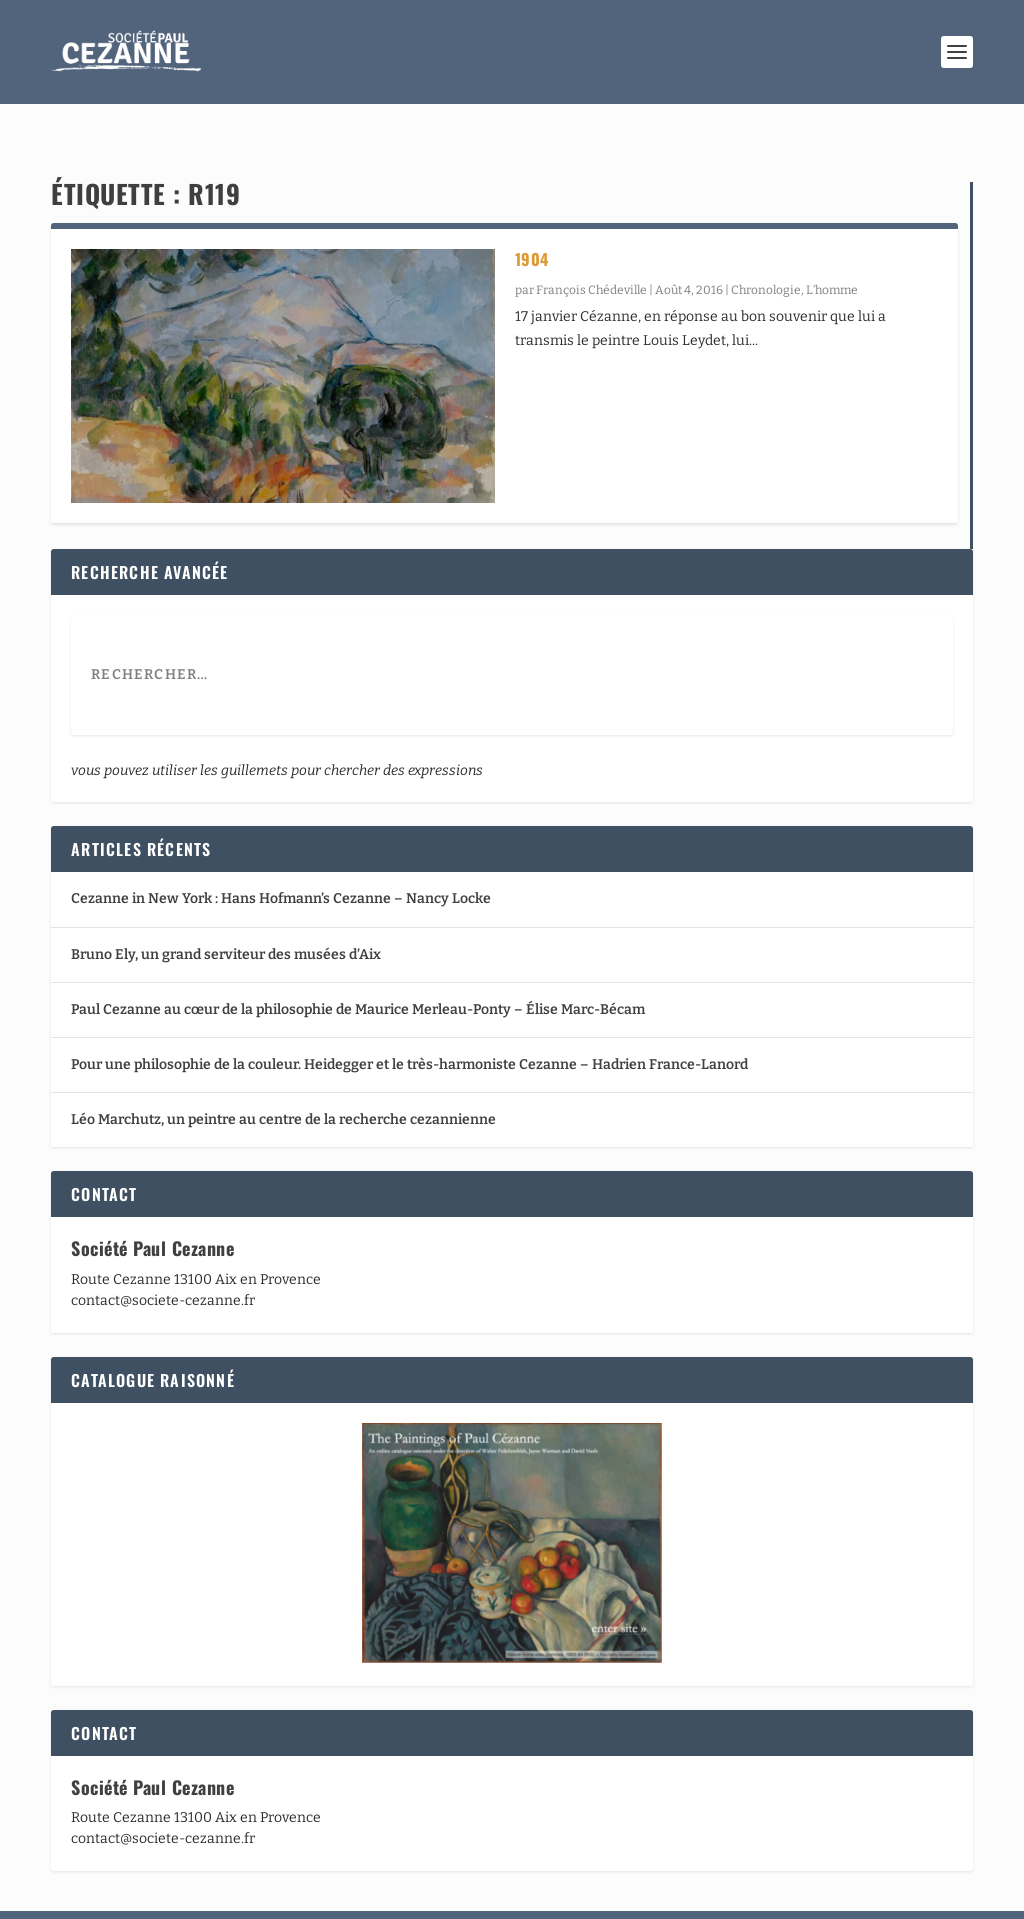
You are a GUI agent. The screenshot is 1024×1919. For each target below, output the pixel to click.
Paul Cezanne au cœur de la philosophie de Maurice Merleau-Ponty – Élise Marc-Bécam (358, 971)
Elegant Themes (169, 1895)
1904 (532, 221)
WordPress (347, 1895)
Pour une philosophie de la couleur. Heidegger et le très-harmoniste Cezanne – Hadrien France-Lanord (409, 1026)
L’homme (832, 252)
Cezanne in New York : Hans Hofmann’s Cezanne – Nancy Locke (281, 860)
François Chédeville (591, 252)
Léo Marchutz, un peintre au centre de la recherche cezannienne (283, 1081)
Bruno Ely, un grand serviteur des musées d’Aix (226, 916)
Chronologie (766, 252)
